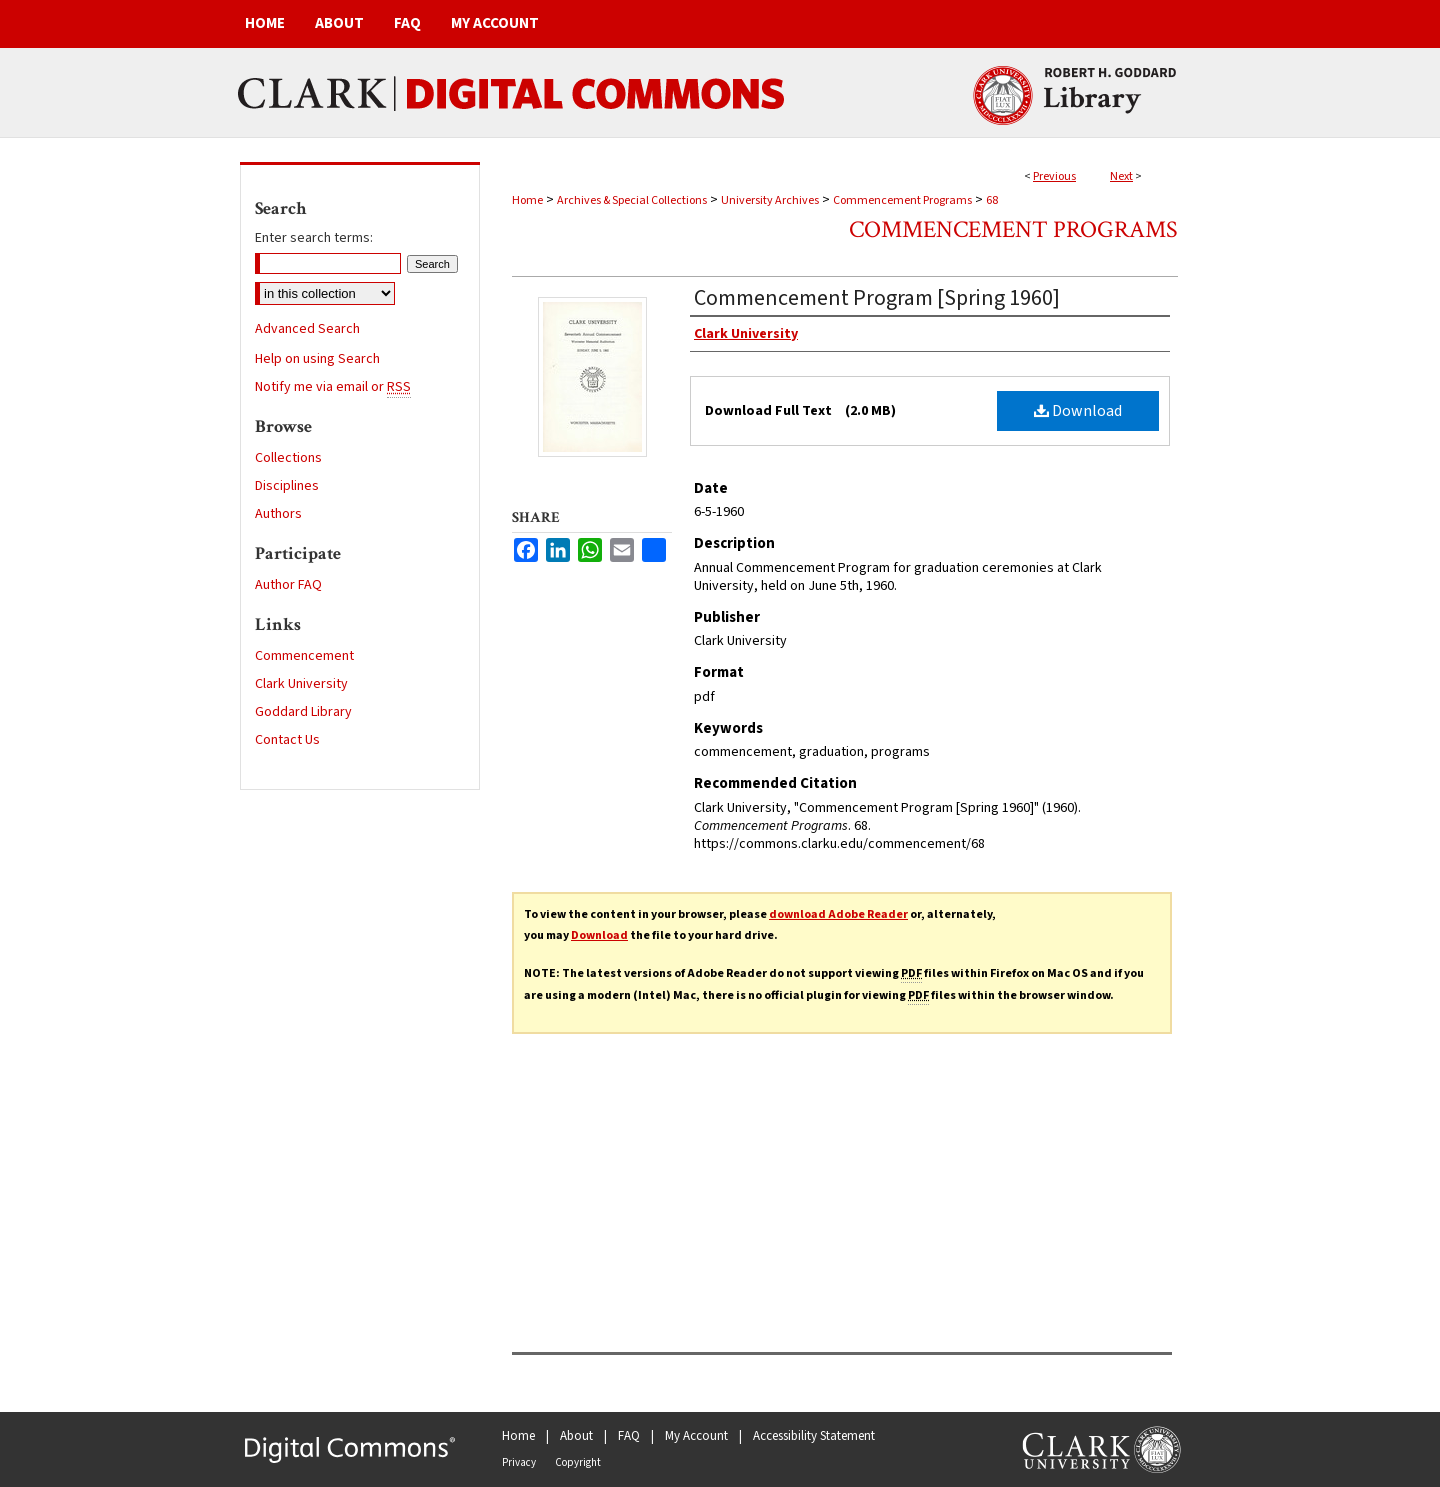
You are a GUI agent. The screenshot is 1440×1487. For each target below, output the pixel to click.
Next (1121, 176)
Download (1078, 411)
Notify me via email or (333, 387)
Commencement (304, 656)
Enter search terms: (314, 238)
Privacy (519, 1462)
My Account (696, 1436)
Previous (1054, 176)
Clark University (301, 684)
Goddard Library (303, 712)
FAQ (629, 1436)
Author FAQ (288, 585)
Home (527, 200)
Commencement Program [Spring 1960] (877, 298)
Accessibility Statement (814, 1436)
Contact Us (287, 740)
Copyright (578, 1462)
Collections (288, 458)
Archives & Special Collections (632, 200)
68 (992, 200)
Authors (278, 514)
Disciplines (287, 486)
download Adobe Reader (838, 914)
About (576, 1436)
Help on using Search (317, 359)
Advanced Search (307, 329)
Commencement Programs (902, 200)
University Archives (770, 200)
